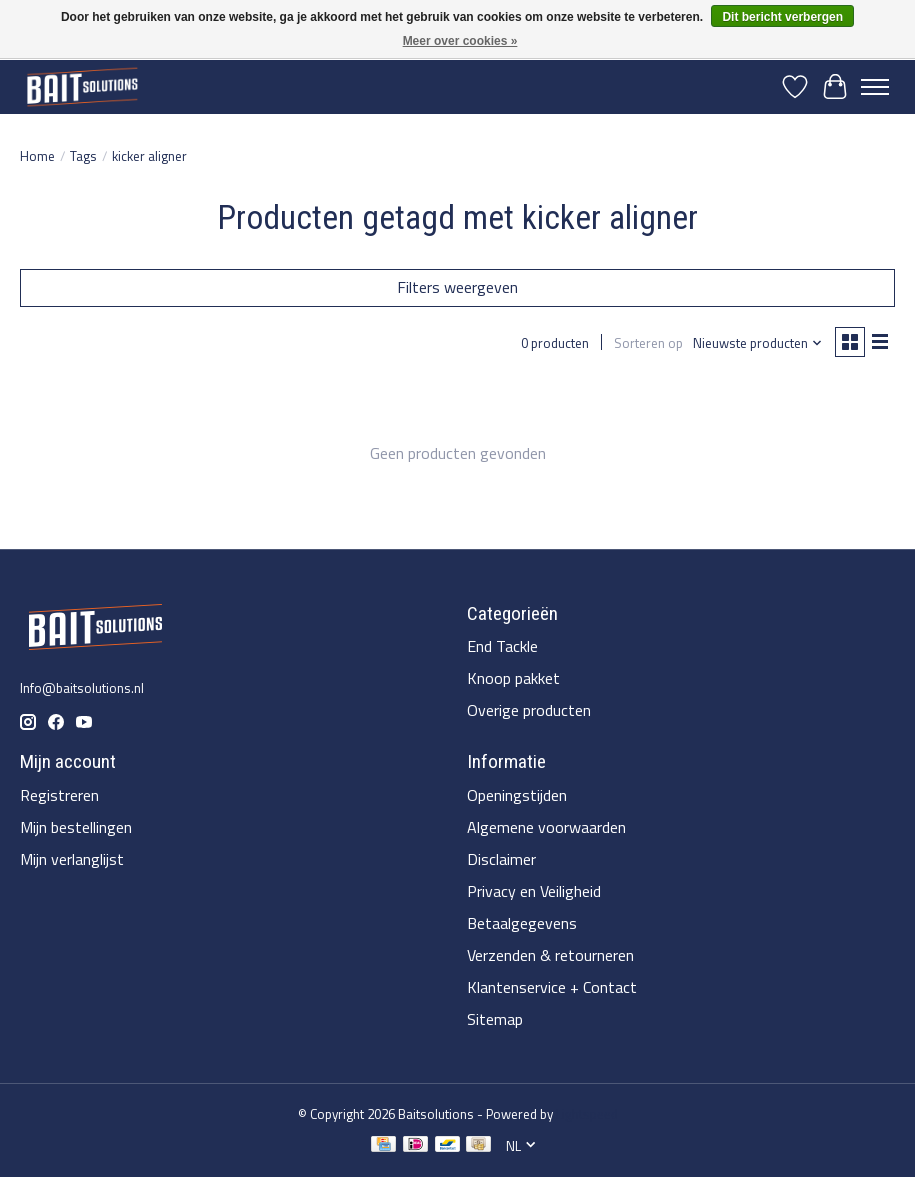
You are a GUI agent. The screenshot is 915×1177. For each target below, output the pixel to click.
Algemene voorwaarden (546, 827)
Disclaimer (501, 859)
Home (37, 156)
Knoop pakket (513, 678)
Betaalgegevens (522, 923)
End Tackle (502, 646)
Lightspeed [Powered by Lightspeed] (587, 1114)
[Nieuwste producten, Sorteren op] (758, 343)
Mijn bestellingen (76, 827)
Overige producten (529, 710)
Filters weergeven (457, 287)
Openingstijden (517, 795)
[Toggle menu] (875, 87)
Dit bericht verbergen (782, 17)
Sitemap (495, 1019)
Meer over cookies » (460, 41)
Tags (83, 156)
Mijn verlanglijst (72, 859)
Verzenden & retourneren (550, 955)
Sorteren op (648, 343)
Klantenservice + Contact (552, 987)
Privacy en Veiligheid (534, 891)
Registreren (59, 795)
